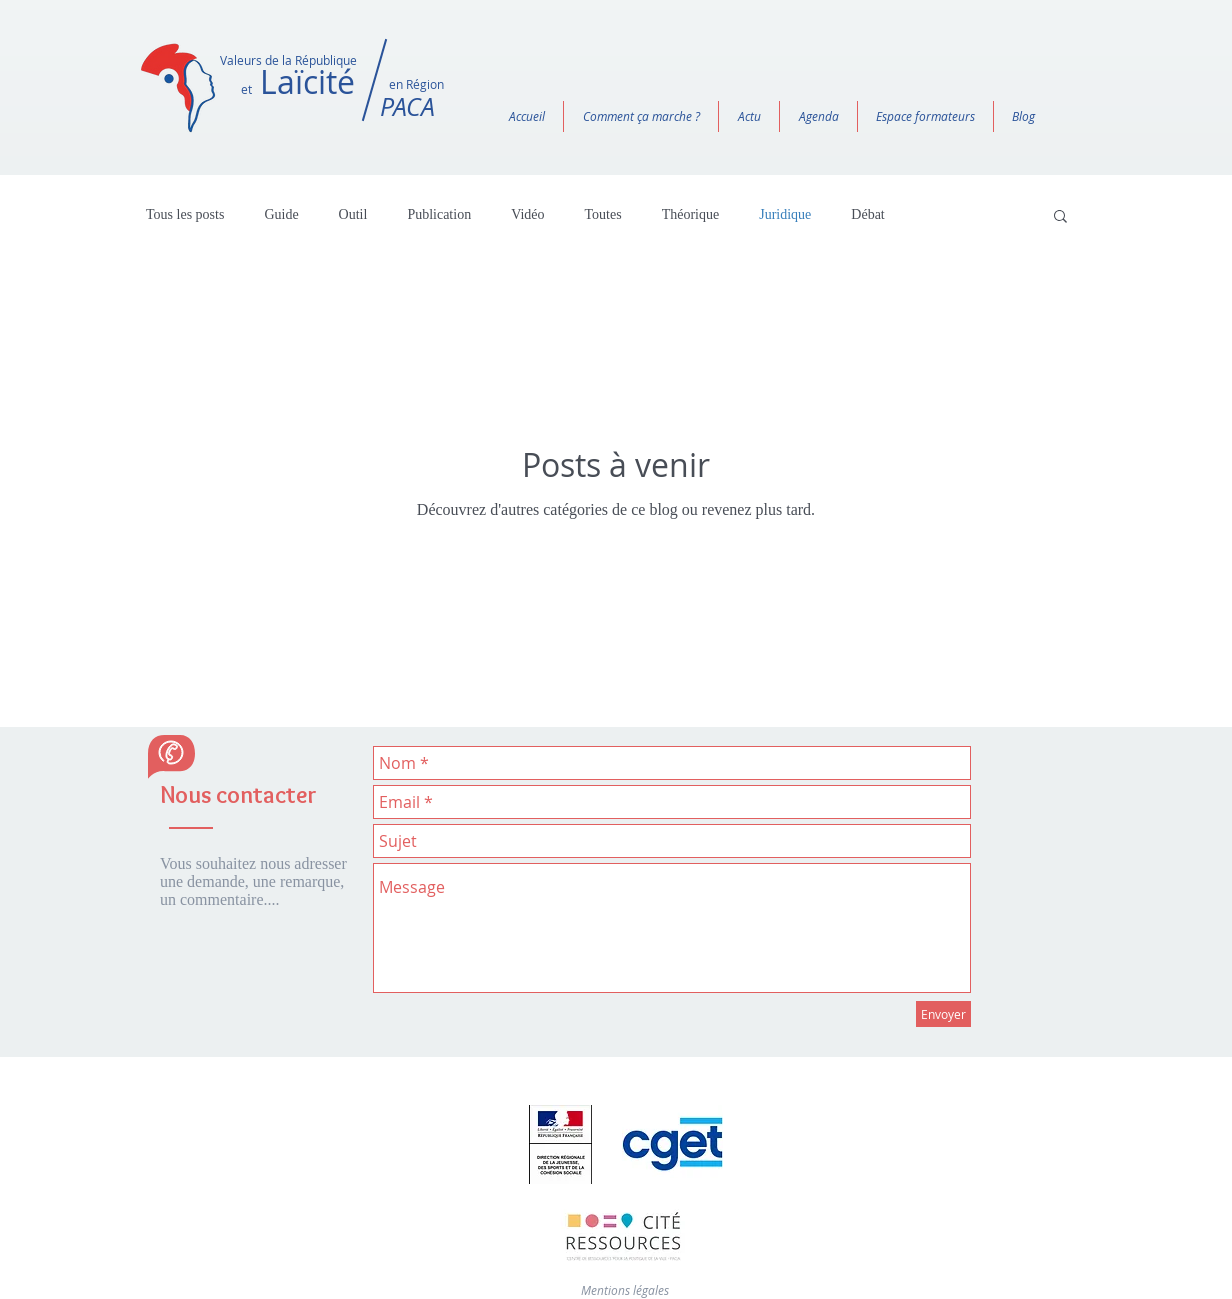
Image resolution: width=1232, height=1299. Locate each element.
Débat (867, 214)
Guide (281, 214)
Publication (439, 214)
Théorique (691, 214)
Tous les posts (185, 214)
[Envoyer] (943, 1014)
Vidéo (527, 214)
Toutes (603, 214)
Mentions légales (625, 1290)
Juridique (785, 214)
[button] (1060, 217)
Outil (353, 214)
